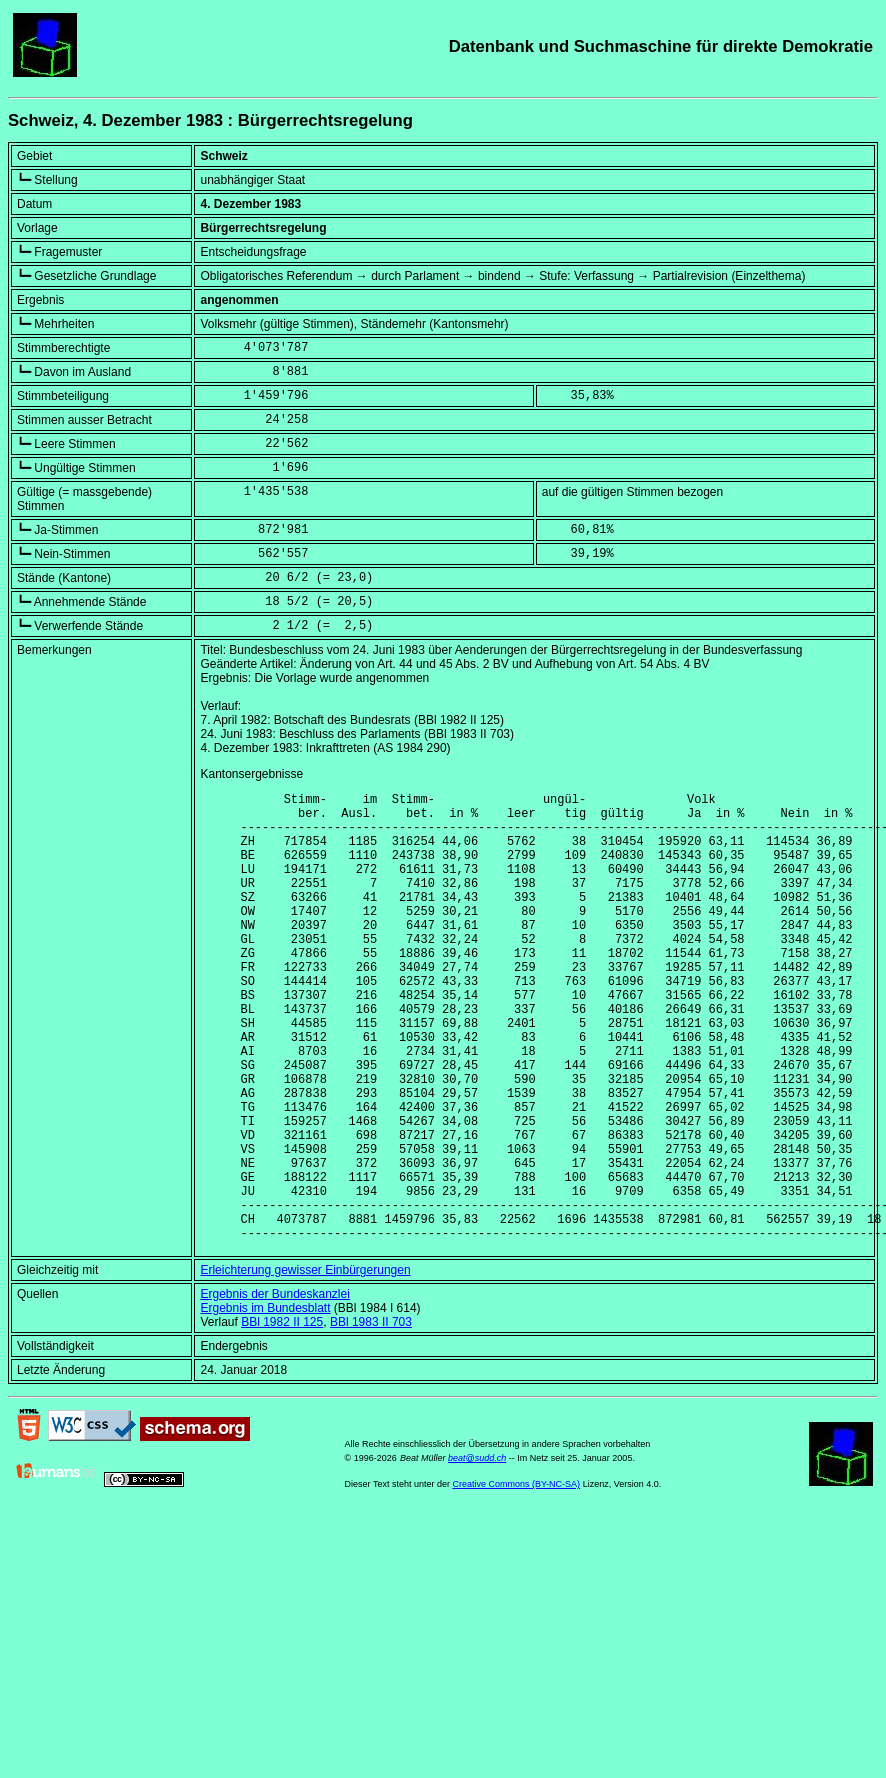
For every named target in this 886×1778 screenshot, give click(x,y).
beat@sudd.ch (477, 1554)
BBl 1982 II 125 (282, 1418)
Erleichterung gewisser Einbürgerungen (305, 1366)
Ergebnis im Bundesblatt (265, 1404)
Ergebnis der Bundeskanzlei (274, 1390)
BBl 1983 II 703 (371, 1418)
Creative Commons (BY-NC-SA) (516, 1580)
